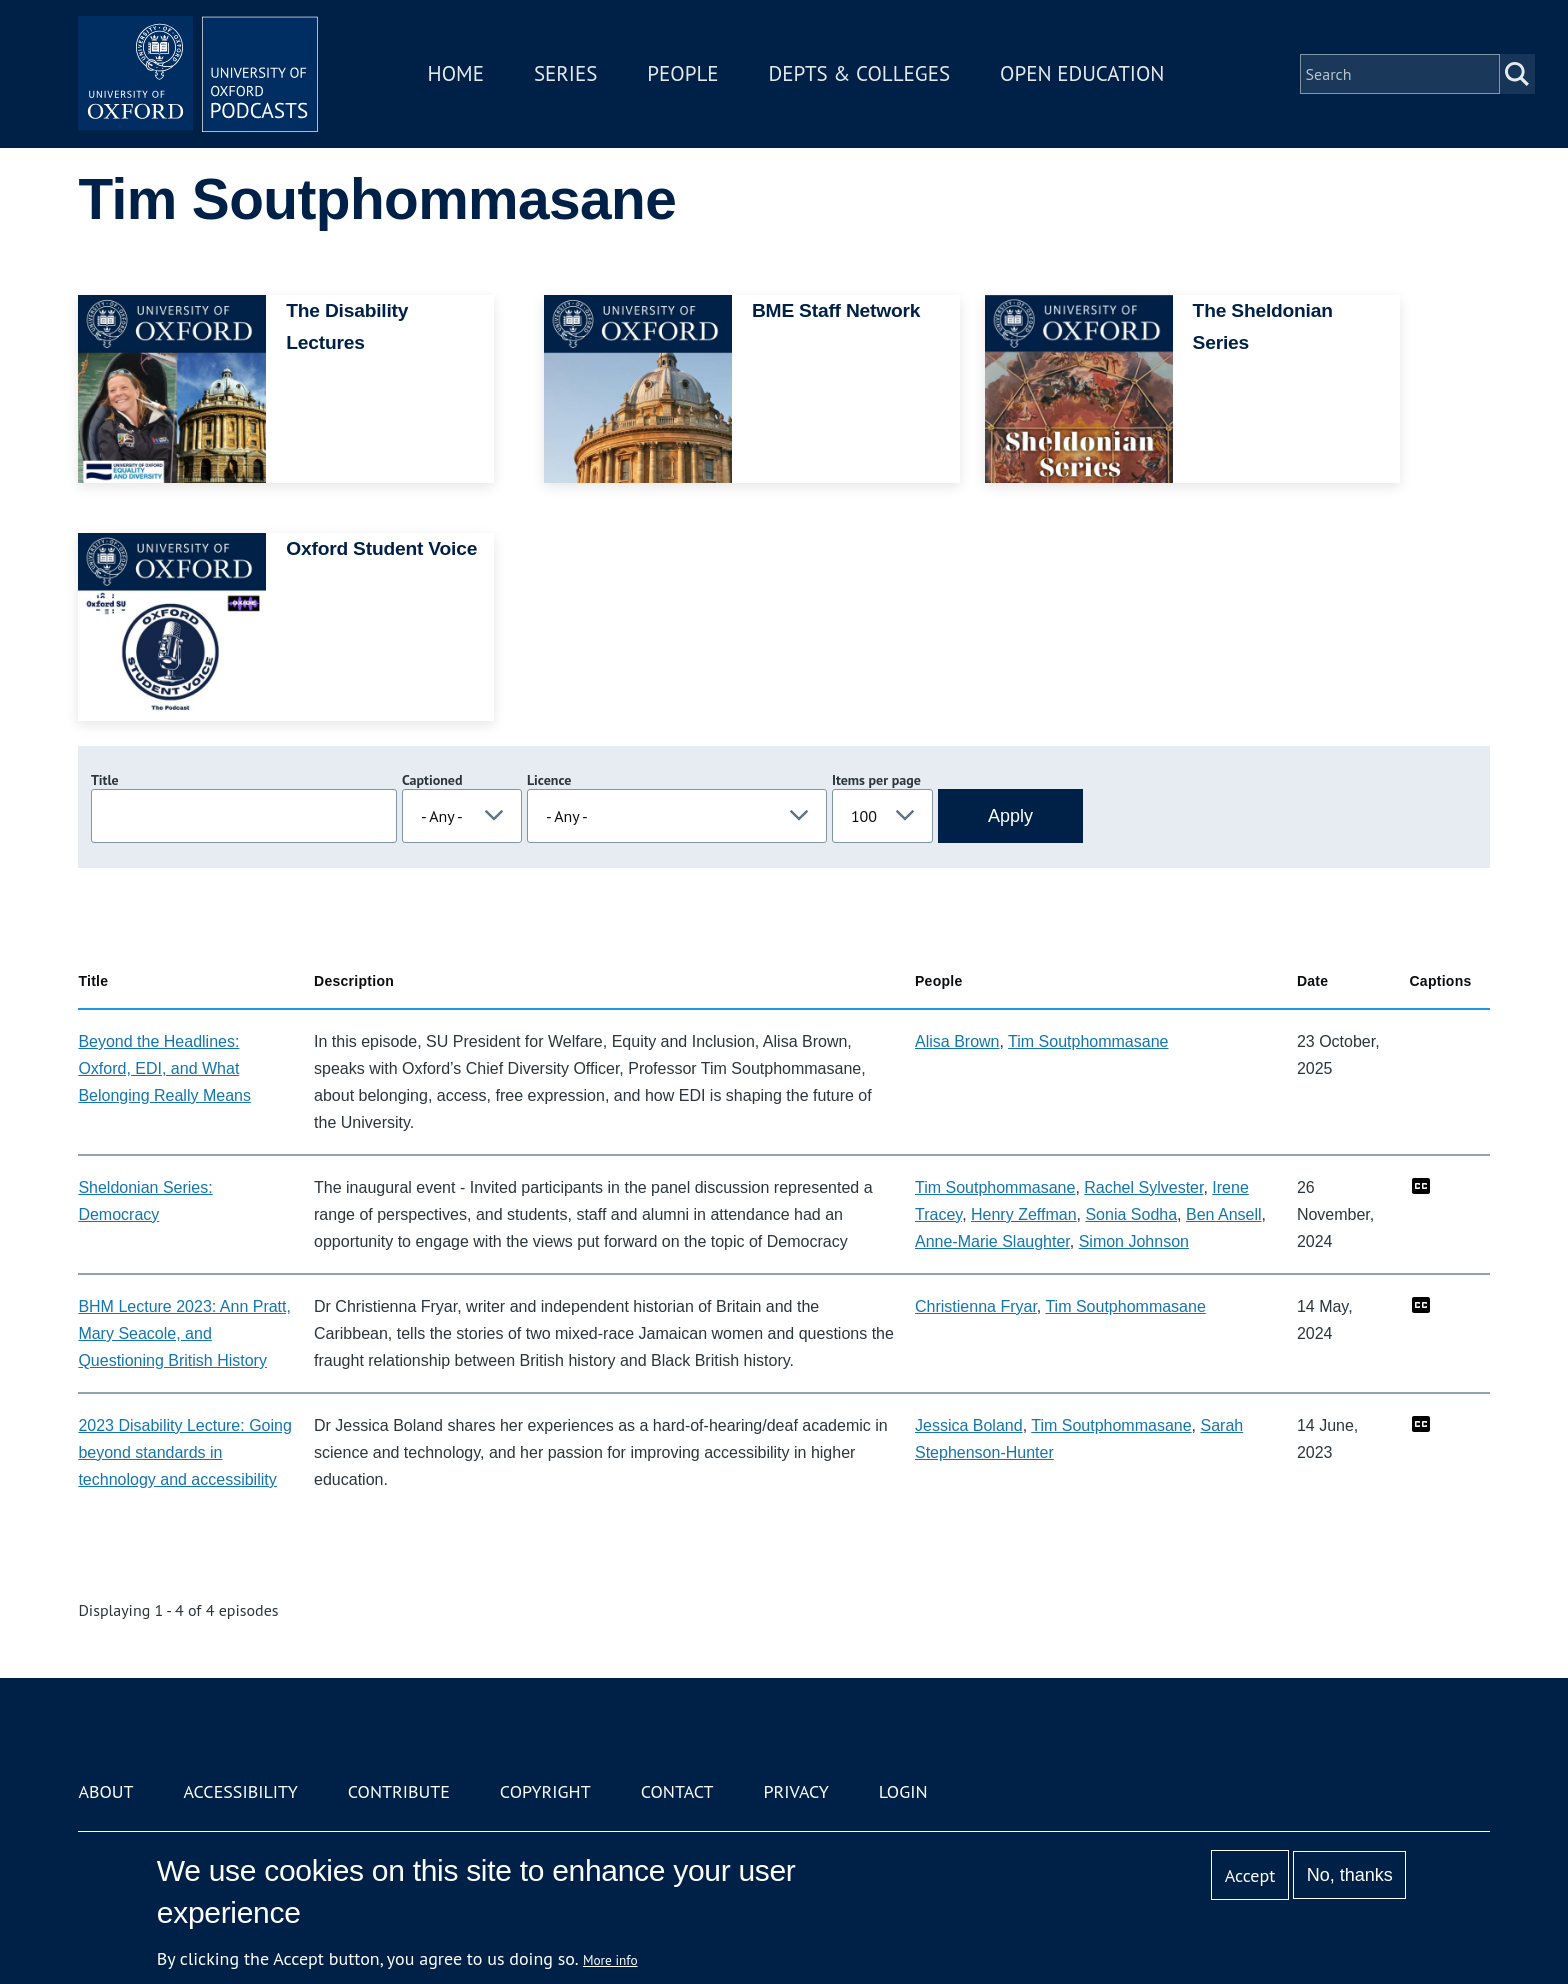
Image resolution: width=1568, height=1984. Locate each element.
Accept (1250, 1875)
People (682, 73)
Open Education (1082, 73)
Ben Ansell (1224, 1214)
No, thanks (1350, 1875)
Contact (677, 1791)
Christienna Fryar (976, 1306)
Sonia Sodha (1131, 1214)
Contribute (399, 1791)
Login (903, 1791)
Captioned (432, 780)
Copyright (545, 1791)
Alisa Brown (957, 1041)
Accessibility (240, 1791)
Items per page (876, 780)
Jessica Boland (969, 1425)
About (105, 1791)
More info (610, 1960)
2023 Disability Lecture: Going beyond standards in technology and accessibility (184, 1452)
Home (456, 73)
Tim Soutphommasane (1088, 1041)
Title (105, 780)
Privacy (796, 1791)
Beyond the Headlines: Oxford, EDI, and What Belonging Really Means (164, 1068)
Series (565, 73)
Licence (549, 780)
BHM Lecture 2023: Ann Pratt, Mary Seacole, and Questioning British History (184, 1333)
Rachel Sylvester (1143, 1187)
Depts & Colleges (860, 73)
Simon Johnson (1134, 1241)
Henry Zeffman (1024, 1214)
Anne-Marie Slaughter (992, 1241)
